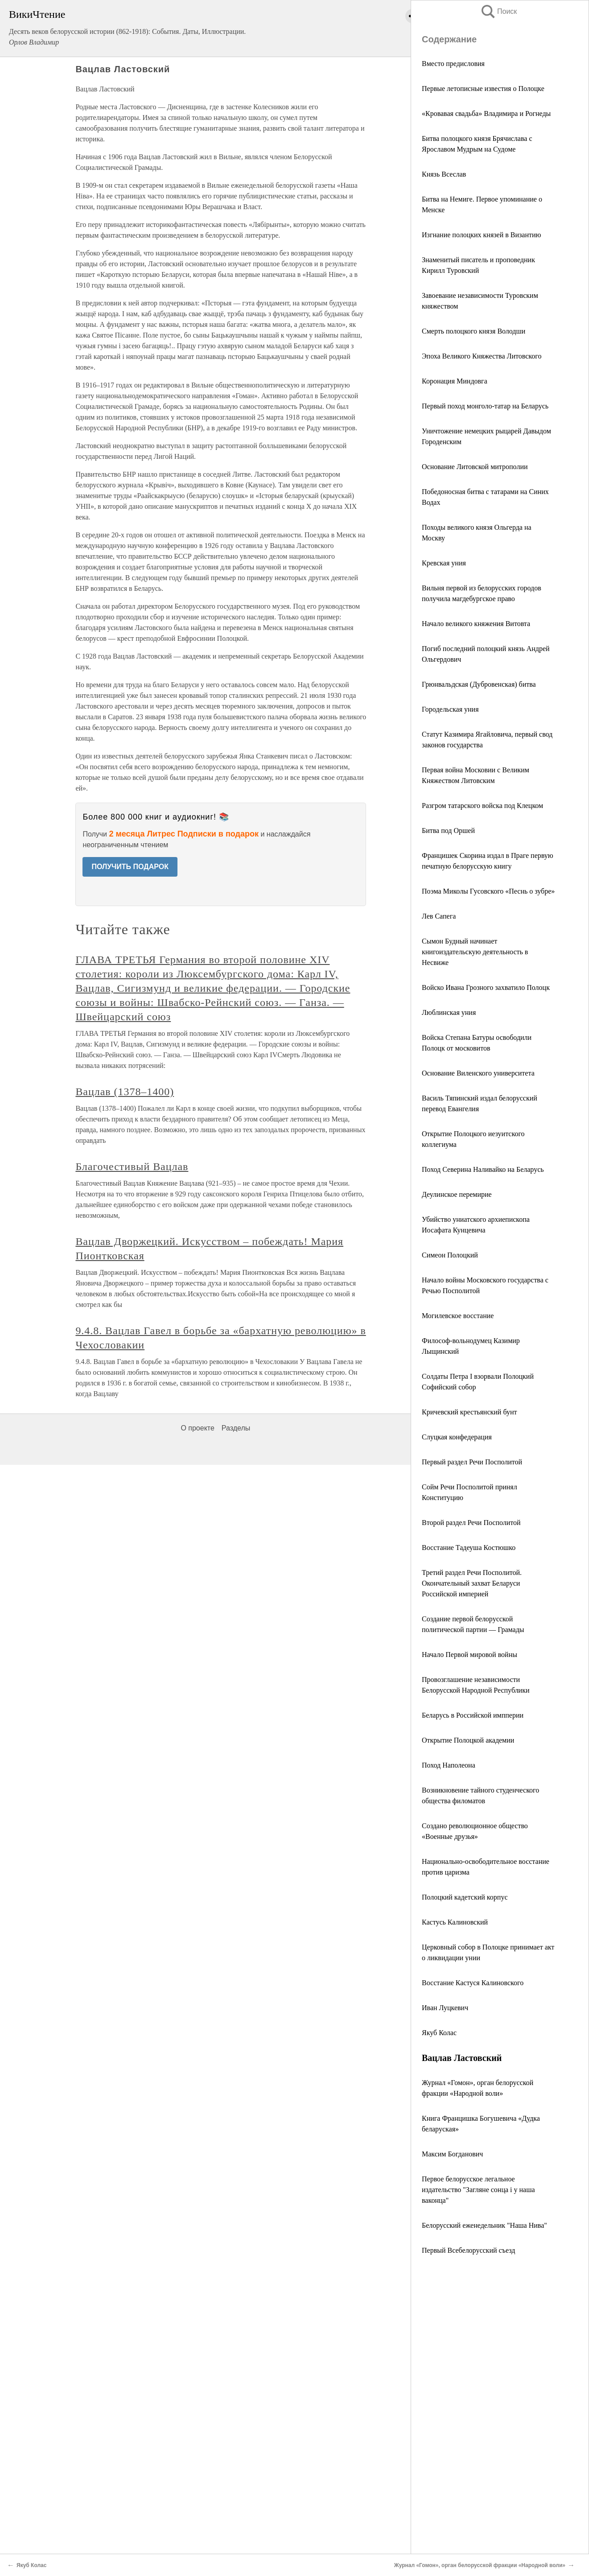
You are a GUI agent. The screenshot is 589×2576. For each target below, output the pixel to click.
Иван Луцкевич (445, 2007)
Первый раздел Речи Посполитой (472, 1462)
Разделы (236, 1428)
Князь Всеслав (444, 174)
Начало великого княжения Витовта (476, 623)
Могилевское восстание (458, 1315)
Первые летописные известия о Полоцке (483, 88)
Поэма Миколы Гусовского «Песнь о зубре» (488, 891)
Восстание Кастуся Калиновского (472, 1983)
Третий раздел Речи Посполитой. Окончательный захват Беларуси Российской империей (472, 1583)
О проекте (197, 1428)
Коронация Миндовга (454, 381)
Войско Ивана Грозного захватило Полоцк (486, 987)
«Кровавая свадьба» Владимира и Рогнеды (486, 113)
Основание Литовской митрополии (475, 466)
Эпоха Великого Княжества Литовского (481, 356)
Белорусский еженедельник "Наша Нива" (484, 2225)
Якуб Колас (439, 2032)
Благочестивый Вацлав (131, 1166)
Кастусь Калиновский (455, 1922)
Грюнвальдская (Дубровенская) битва (479, 684)
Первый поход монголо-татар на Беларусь (485, 406)
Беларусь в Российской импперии (472, 1715)
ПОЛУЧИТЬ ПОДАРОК (130, 866)
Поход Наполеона (448, 1765)
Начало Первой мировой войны (469, 1654)
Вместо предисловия (453, 63)
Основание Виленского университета (478, 1073)
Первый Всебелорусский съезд (468, 2250)
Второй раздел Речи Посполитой (471, 1522)
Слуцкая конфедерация (457, 1437)
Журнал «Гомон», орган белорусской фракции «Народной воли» (479, 2565)
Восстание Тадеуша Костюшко (468, 1547)
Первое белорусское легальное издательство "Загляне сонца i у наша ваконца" (478, 2189)
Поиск (498, 11)
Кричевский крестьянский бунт (469, 1412)
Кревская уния (444, 563)
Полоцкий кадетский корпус (464, 1897)
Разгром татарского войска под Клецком (482, 805)
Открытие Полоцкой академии (468, 1740)
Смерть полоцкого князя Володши (473, 331)
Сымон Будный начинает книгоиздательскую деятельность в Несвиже (475, 951)
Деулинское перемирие (457, 1194)
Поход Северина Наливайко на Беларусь (483, 1169)
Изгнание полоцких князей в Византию (481, 235)
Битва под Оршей (448, 830)
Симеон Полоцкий (450, 1255)
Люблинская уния (449, 1012)
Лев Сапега (439, 916)
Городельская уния (450, 709)
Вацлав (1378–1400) (124, 1091)
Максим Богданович (452, 2154)
